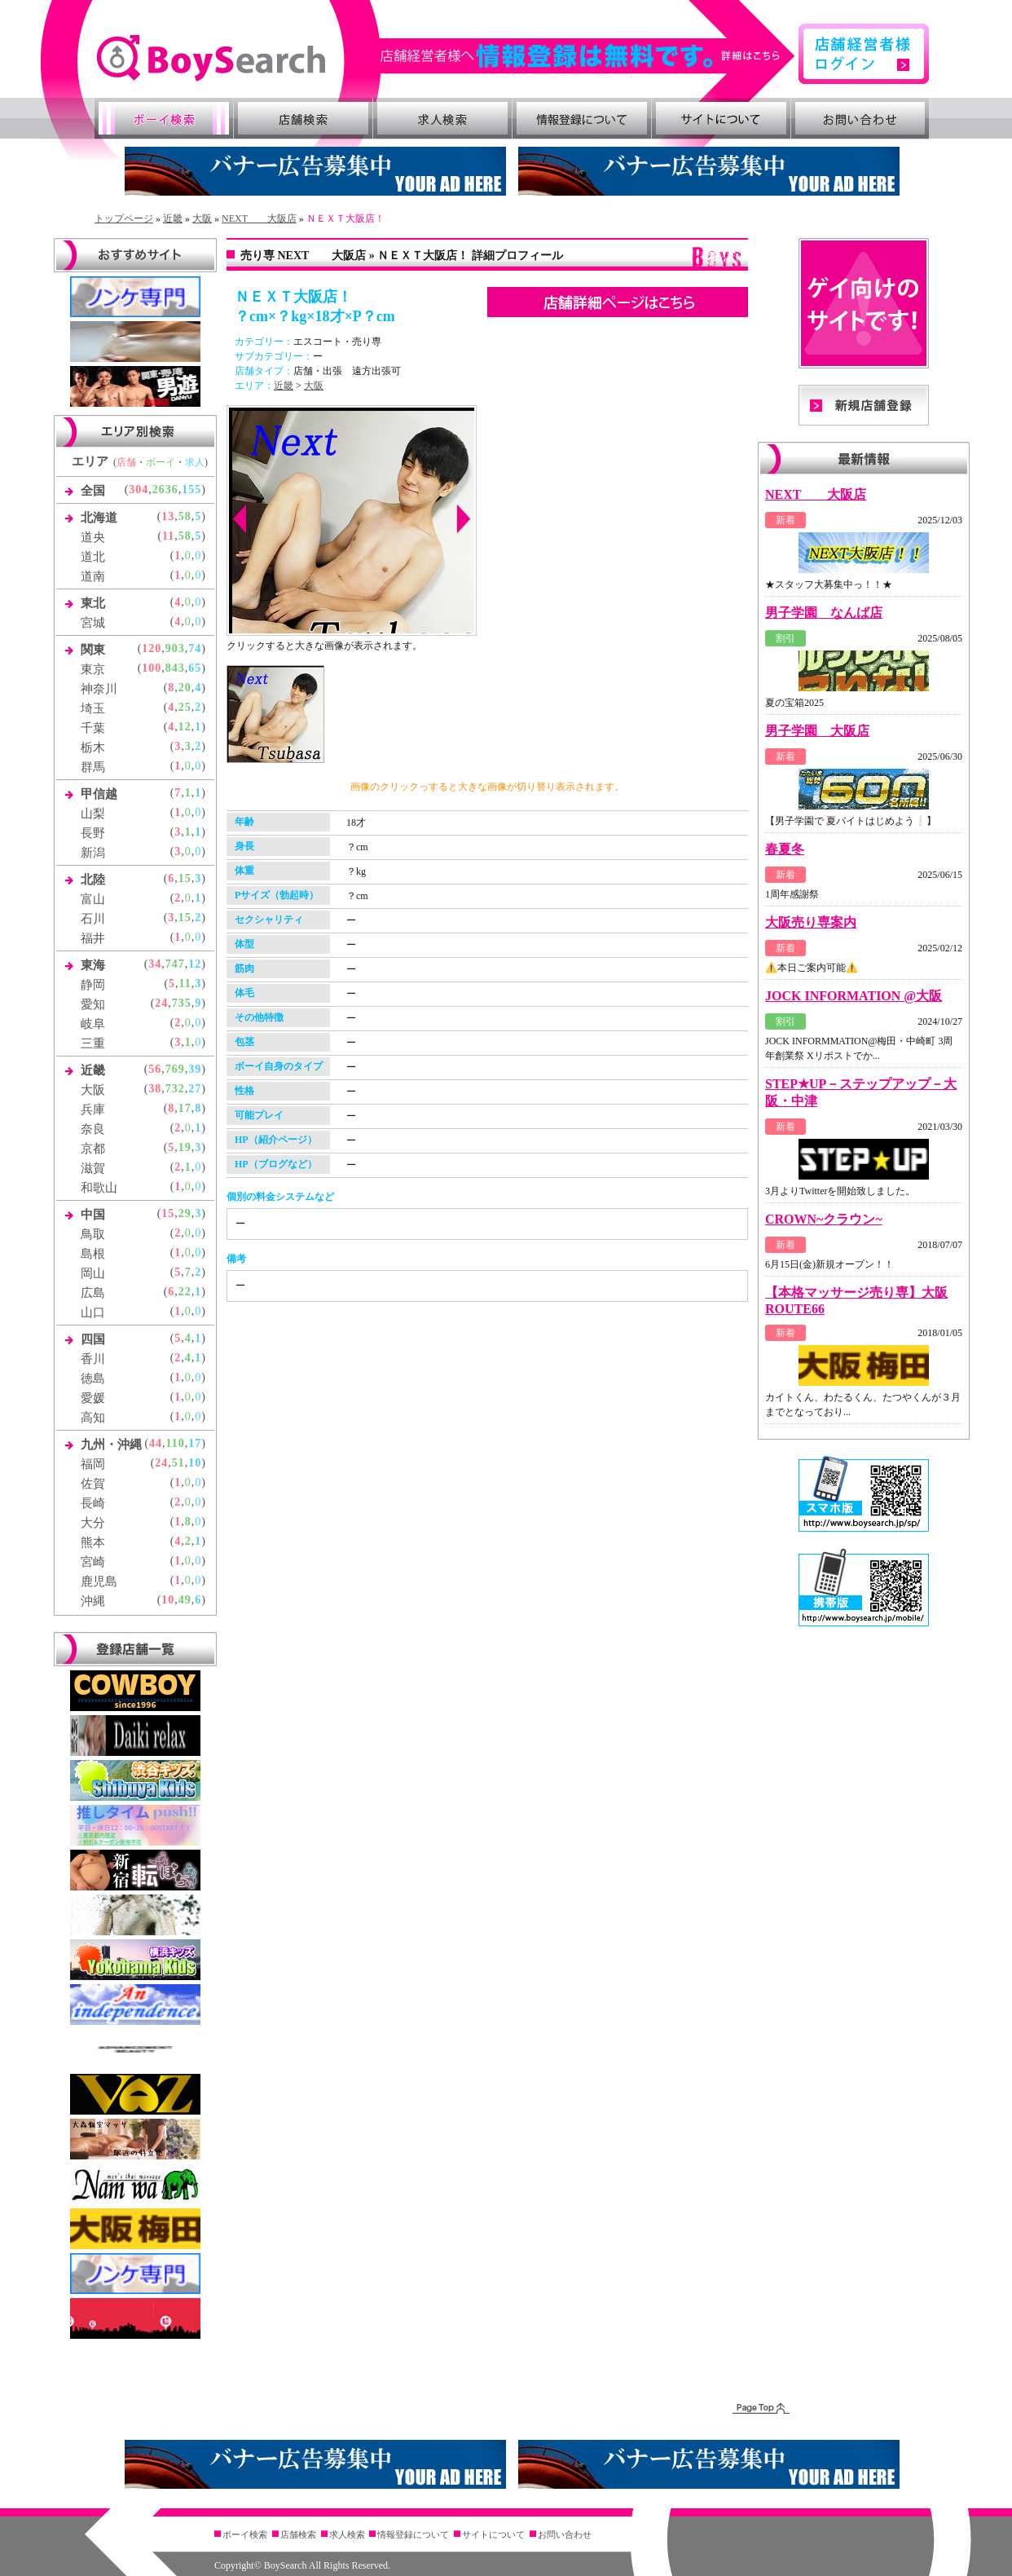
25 (184, 707)
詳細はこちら (588, 55)
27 (194, 1089)
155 (191, 489)
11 (168, 536)
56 (154, 1069)
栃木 (93, 747)
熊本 (93, 1542)
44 (155, 1443)
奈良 (93, 1129)
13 (167, 516)
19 (184, 1147)
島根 (93, 1253)
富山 (93, 899)
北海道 (99, 517)
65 (194, 668)
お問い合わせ (860, 118)
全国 (93, 490)
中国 (93, 1214)
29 (184, 1213)
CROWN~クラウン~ (823, 1219)
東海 (93, 965)
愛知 (93, 1004)
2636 (165, 489)
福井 (93, 938)
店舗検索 (303, 118)
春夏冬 (784, 849)
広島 (93, 1292)
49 (184, 1600)
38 (154, 1089)
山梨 (93, 813)
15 (184, 878)
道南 (93, 576)
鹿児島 (99, 1581)
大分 (93, 1522)
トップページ (124, 218)
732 (175, 1089)
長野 (93, 833)
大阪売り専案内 (810, 922)
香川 (93, 1358)
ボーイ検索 (164, 118)
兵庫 (93, 1109)
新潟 (93, 852)
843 (175, 668)
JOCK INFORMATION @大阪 (853, 996)
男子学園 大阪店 (817, 731)
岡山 (93, 1273)
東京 (93, 669)
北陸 (93, 879)
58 (184, 516)
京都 (93, 1148)
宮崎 (93, 1561)
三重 (93, 1043)
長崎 (93, 1503)
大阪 (202, 218)
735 (181, 1003)
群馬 (93, 767)
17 (184, 1108)
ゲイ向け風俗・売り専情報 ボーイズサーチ (210, 58)
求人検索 (442, 118)
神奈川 (99, 688)
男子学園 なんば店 (823, 613)
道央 (93, 537)
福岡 (93, 1464)
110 (175, 1443)
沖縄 (93, 1601)
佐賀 (93, 1483)
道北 (93, 556)
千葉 (93, 727)
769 (175, 1069)
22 (184, 1292)
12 (184, 727)
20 (184, 687)
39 (194, 1069)
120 (151, 648)
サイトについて (721, 118)
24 (161, 1003)
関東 (93, 649)
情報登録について (582, 118)
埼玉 (93, 708)
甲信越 (99, 794)
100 (151, 668)
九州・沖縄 (111, 1444)
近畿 (173, 218)
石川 (93, 918)
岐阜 (93, 1023)
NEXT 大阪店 (259, 218)
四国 (93, 1339)
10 (194, 1463)
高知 (93, 1417)
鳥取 (93, 1234)
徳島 (93, 1378)
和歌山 (99, 1187)
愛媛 (93, 1398)
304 (138, 489)
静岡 (93, 984)
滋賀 (93, 1168)
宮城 (93, 622)
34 (154, 964)
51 (178, 1463)
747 (175, 964)
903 (175, 648)
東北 (93, 603)
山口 (93, 1312)
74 (194, 648)
